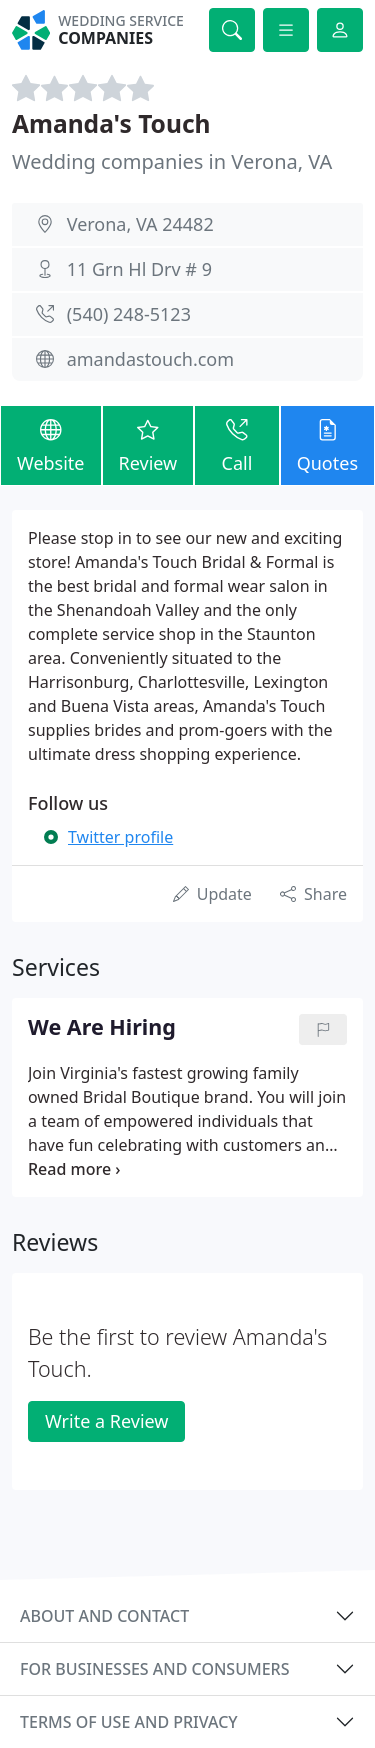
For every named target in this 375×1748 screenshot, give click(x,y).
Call (236, 444)
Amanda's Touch (111, 123)
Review (148, 444)
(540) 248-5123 (129, 314)
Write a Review (106, 1421)
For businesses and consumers (154, 1669)
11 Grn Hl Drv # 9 (139, 269)
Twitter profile (120, 837)
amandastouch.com (150, 359)
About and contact (104, 1616)
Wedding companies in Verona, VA (172, 161)
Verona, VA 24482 (140, 224)
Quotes (327, 444)
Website (51, 444)
